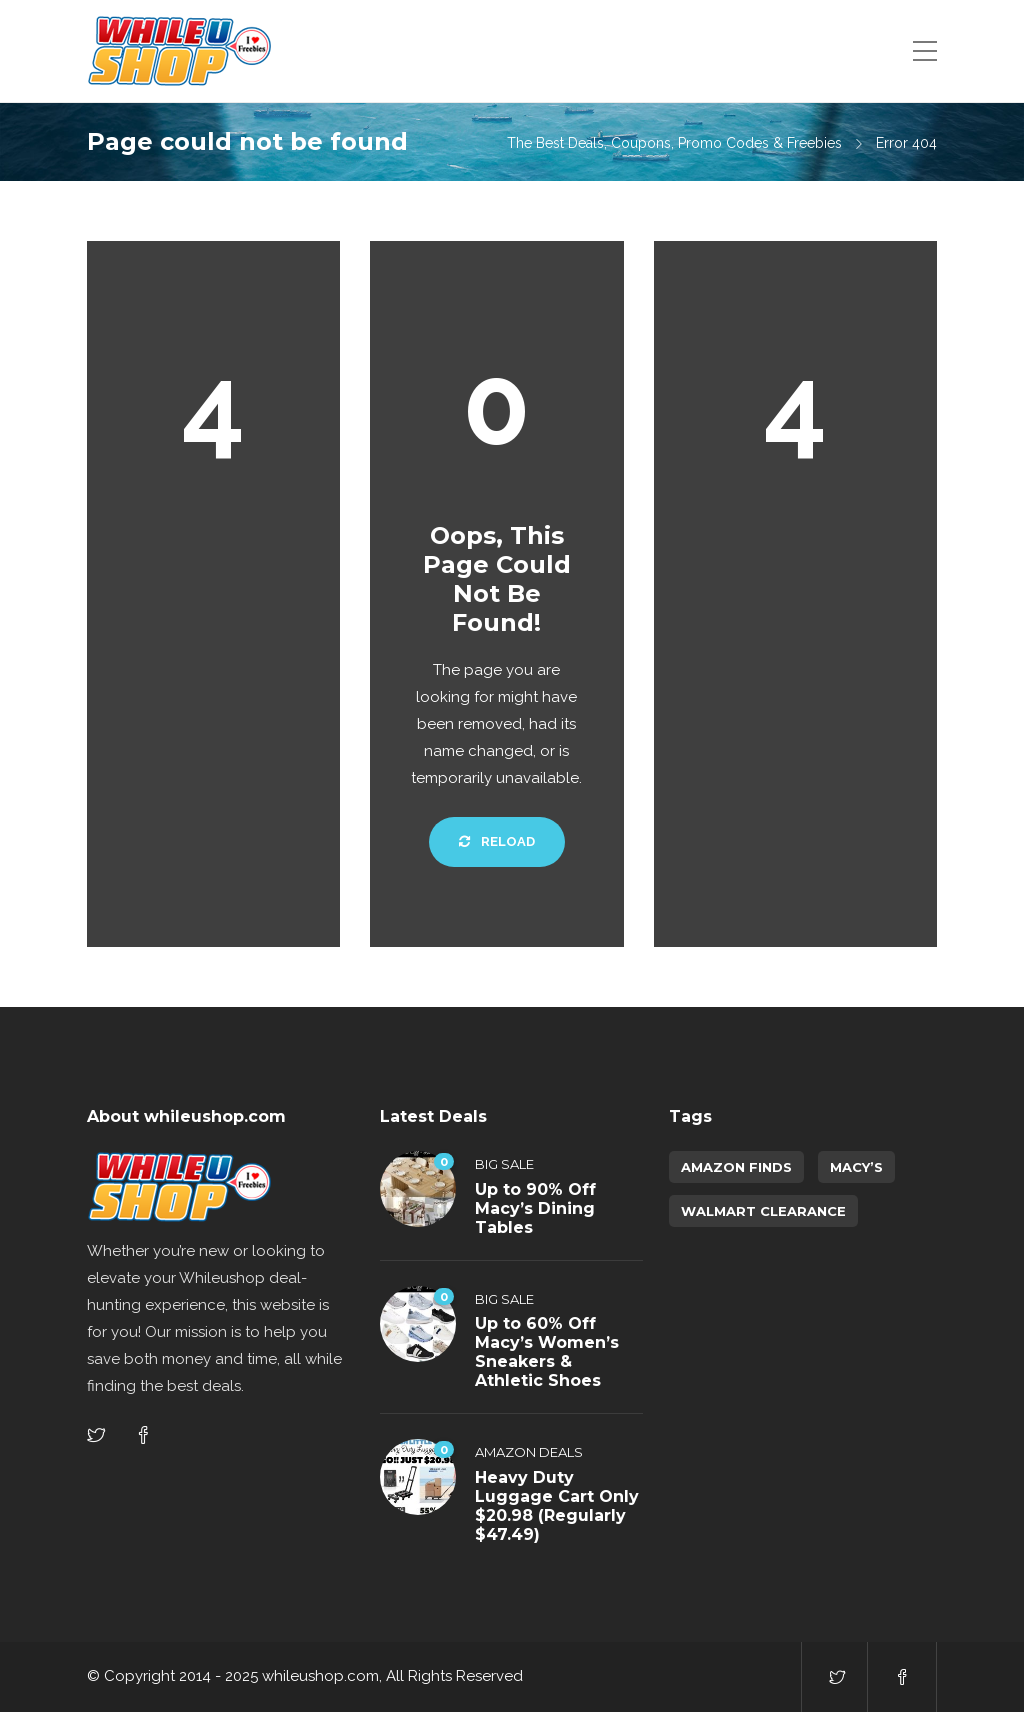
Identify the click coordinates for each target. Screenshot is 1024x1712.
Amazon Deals (529, 1452)
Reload (497, 841)
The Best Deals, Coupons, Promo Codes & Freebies (674, 143)
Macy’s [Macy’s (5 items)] (856, 1167)
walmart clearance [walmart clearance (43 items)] (763, 1211)
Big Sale (504, 1164)
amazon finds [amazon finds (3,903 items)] (736, 1167)
